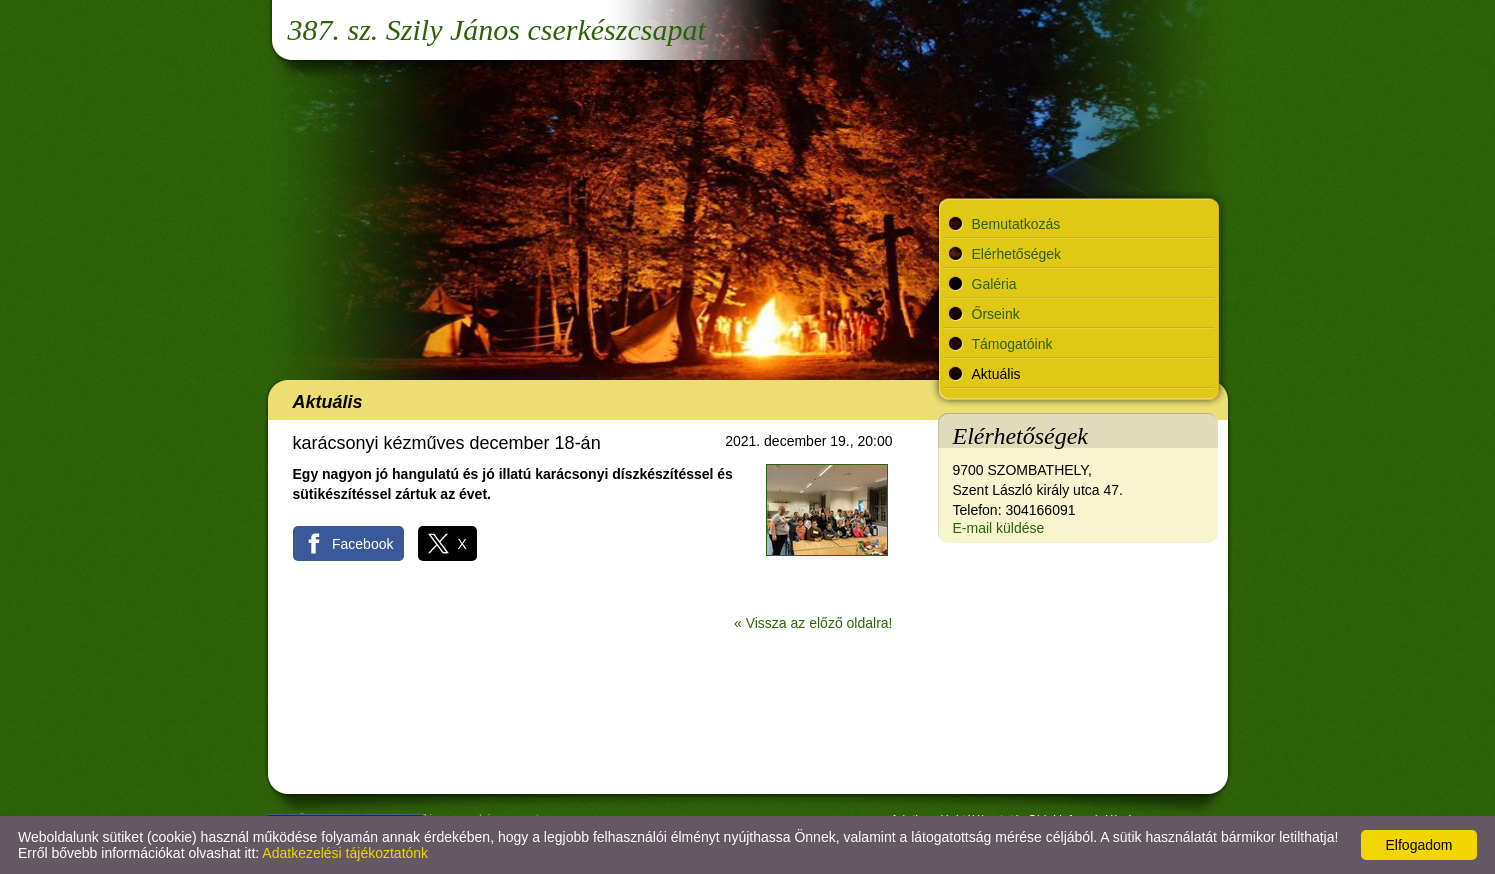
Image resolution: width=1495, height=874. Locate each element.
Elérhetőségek (1017, 254)
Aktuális (996, 374)
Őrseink (996, 314)
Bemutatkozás (1016, 224)
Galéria (994, 284)
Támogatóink (1012, 344)
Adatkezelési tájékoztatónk (345, 853)
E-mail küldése (999, 528)
